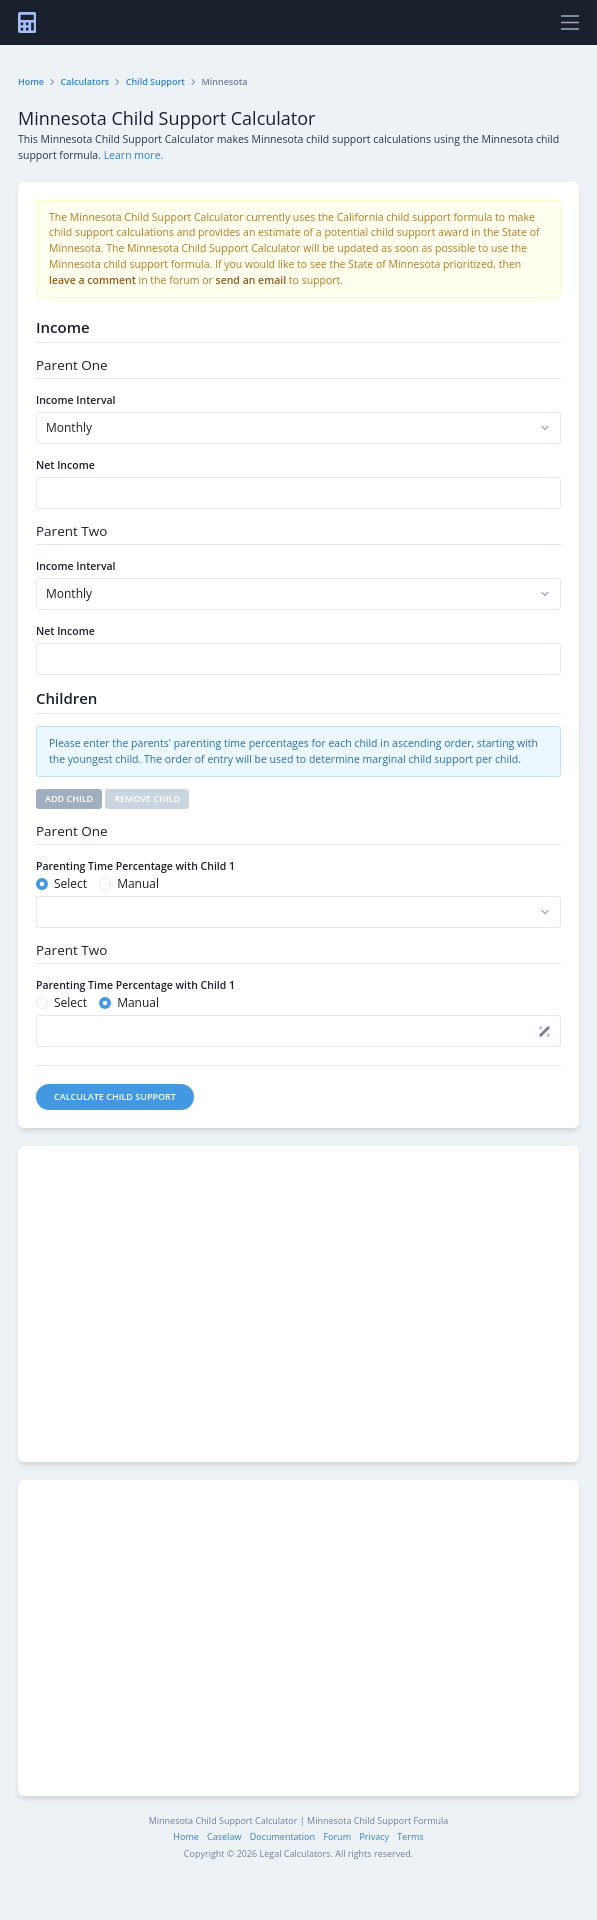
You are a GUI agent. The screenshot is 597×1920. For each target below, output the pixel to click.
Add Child (69, 798)
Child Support (155, 81)
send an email (251, 280)
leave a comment (92, 280)
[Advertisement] (298, 1304)
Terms (410, 1836)
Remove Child (147, 798)
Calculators (85, 81)
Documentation (282, 1836)
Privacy (374, 1836)
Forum (337, 1836)
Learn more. (134, 155)
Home (31, 81)
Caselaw (224, 1836)
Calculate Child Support (115, 1096)
